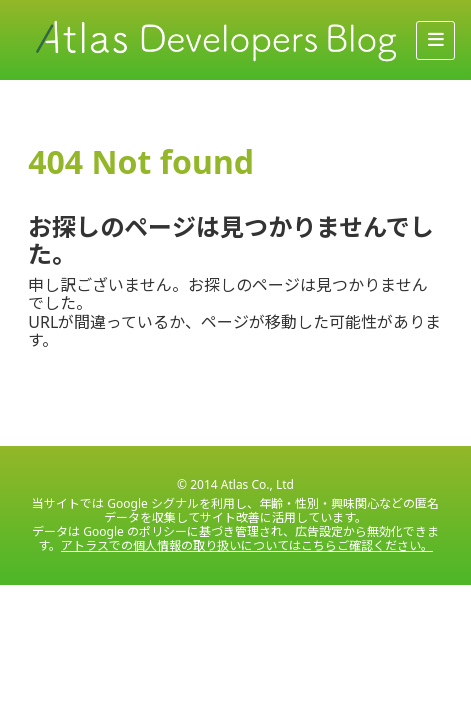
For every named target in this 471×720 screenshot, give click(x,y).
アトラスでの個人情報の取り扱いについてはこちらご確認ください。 (247, 545)
